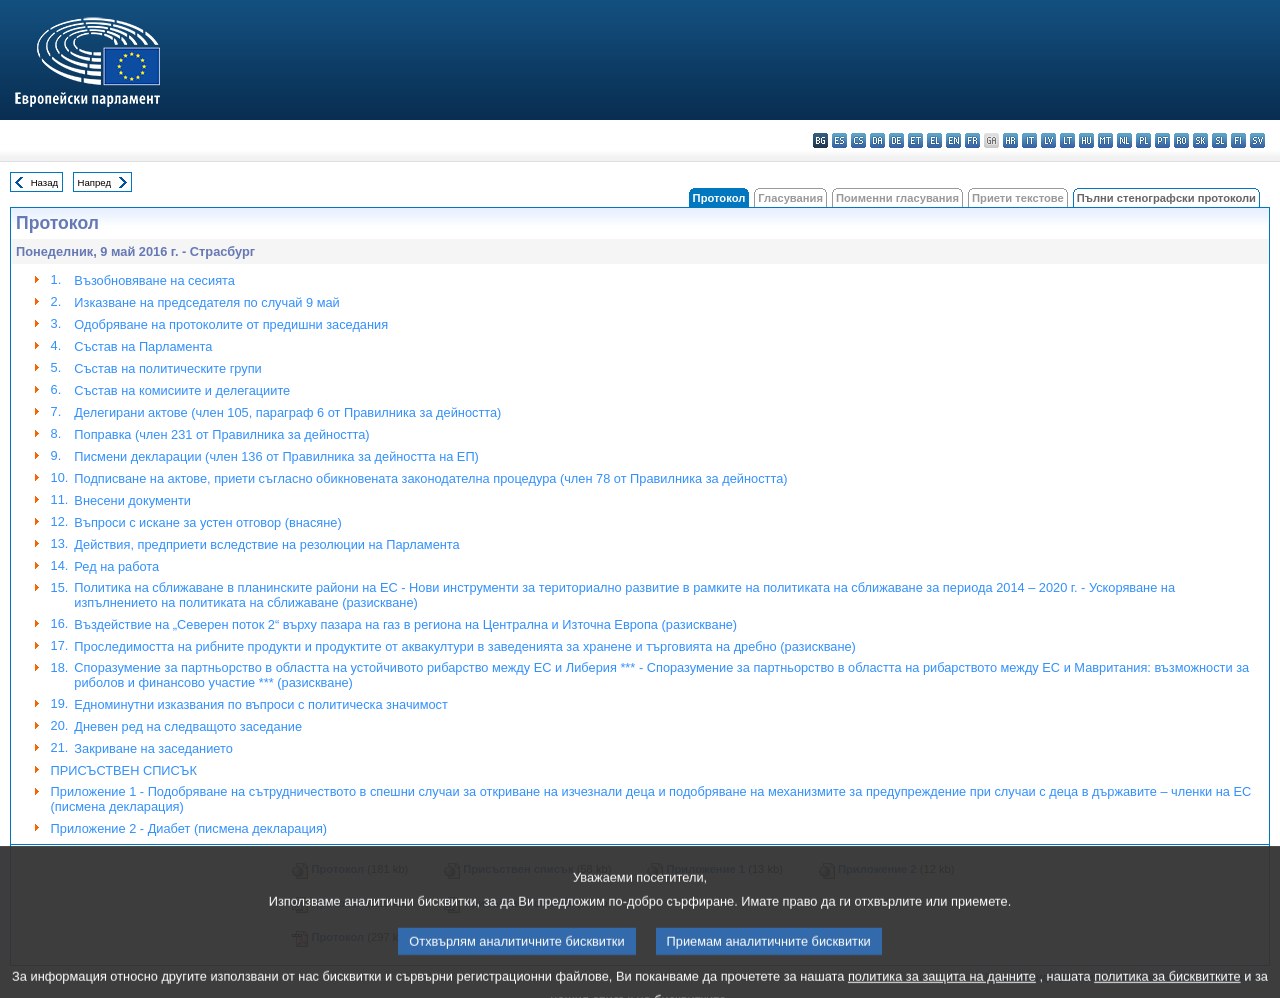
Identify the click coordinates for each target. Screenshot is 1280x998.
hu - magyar (1086, 140)
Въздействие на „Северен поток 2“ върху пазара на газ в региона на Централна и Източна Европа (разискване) (405, 624)
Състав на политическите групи (167, 368)
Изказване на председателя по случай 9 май (206, 302)
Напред (95, 182)
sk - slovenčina (1200, 140)
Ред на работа (116, 566)
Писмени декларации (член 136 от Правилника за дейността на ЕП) (276, 456)
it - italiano (1029, 140)
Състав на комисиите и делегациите (182, 390)
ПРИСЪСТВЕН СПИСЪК (124, 770)
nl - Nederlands (1124, 140)
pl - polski (1143, 140)
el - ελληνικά (934, 140)
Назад (45, 182)
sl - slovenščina (1219, 140)
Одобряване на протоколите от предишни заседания (231, 324)
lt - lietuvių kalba (1067, 140)
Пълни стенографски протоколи (1166, 198)
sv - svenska (1257, 140)
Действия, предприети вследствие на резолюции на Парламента (266, 544)
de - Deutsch (896, 140)
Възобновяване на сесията (154, 280)
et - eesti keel (915, 140)
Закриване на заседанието (153, 748)
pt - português (1162, 140)
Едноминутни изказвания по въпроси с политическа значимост (261, 704)
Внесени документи (132, 500)
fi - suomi (1238, 140)
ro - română (1181, 140)
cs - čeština (858, 140)
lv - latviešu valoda (1048, 140)
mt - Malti (1105, 140)
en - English (953, 140)
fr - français (972, 140)
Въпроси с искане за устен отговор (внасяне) (207, 522)
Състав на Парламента (143, 346)
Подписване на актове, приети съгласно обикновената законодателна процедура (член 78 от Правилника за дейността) (430, 478)
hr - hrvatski (1010, 140)
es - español (839, 140)
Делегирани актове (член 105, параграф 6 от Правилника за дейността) (287, 412)
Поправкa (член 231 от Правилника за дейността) (221, 434)
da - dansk (877, 140)
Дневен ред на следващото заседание (188, 726)
